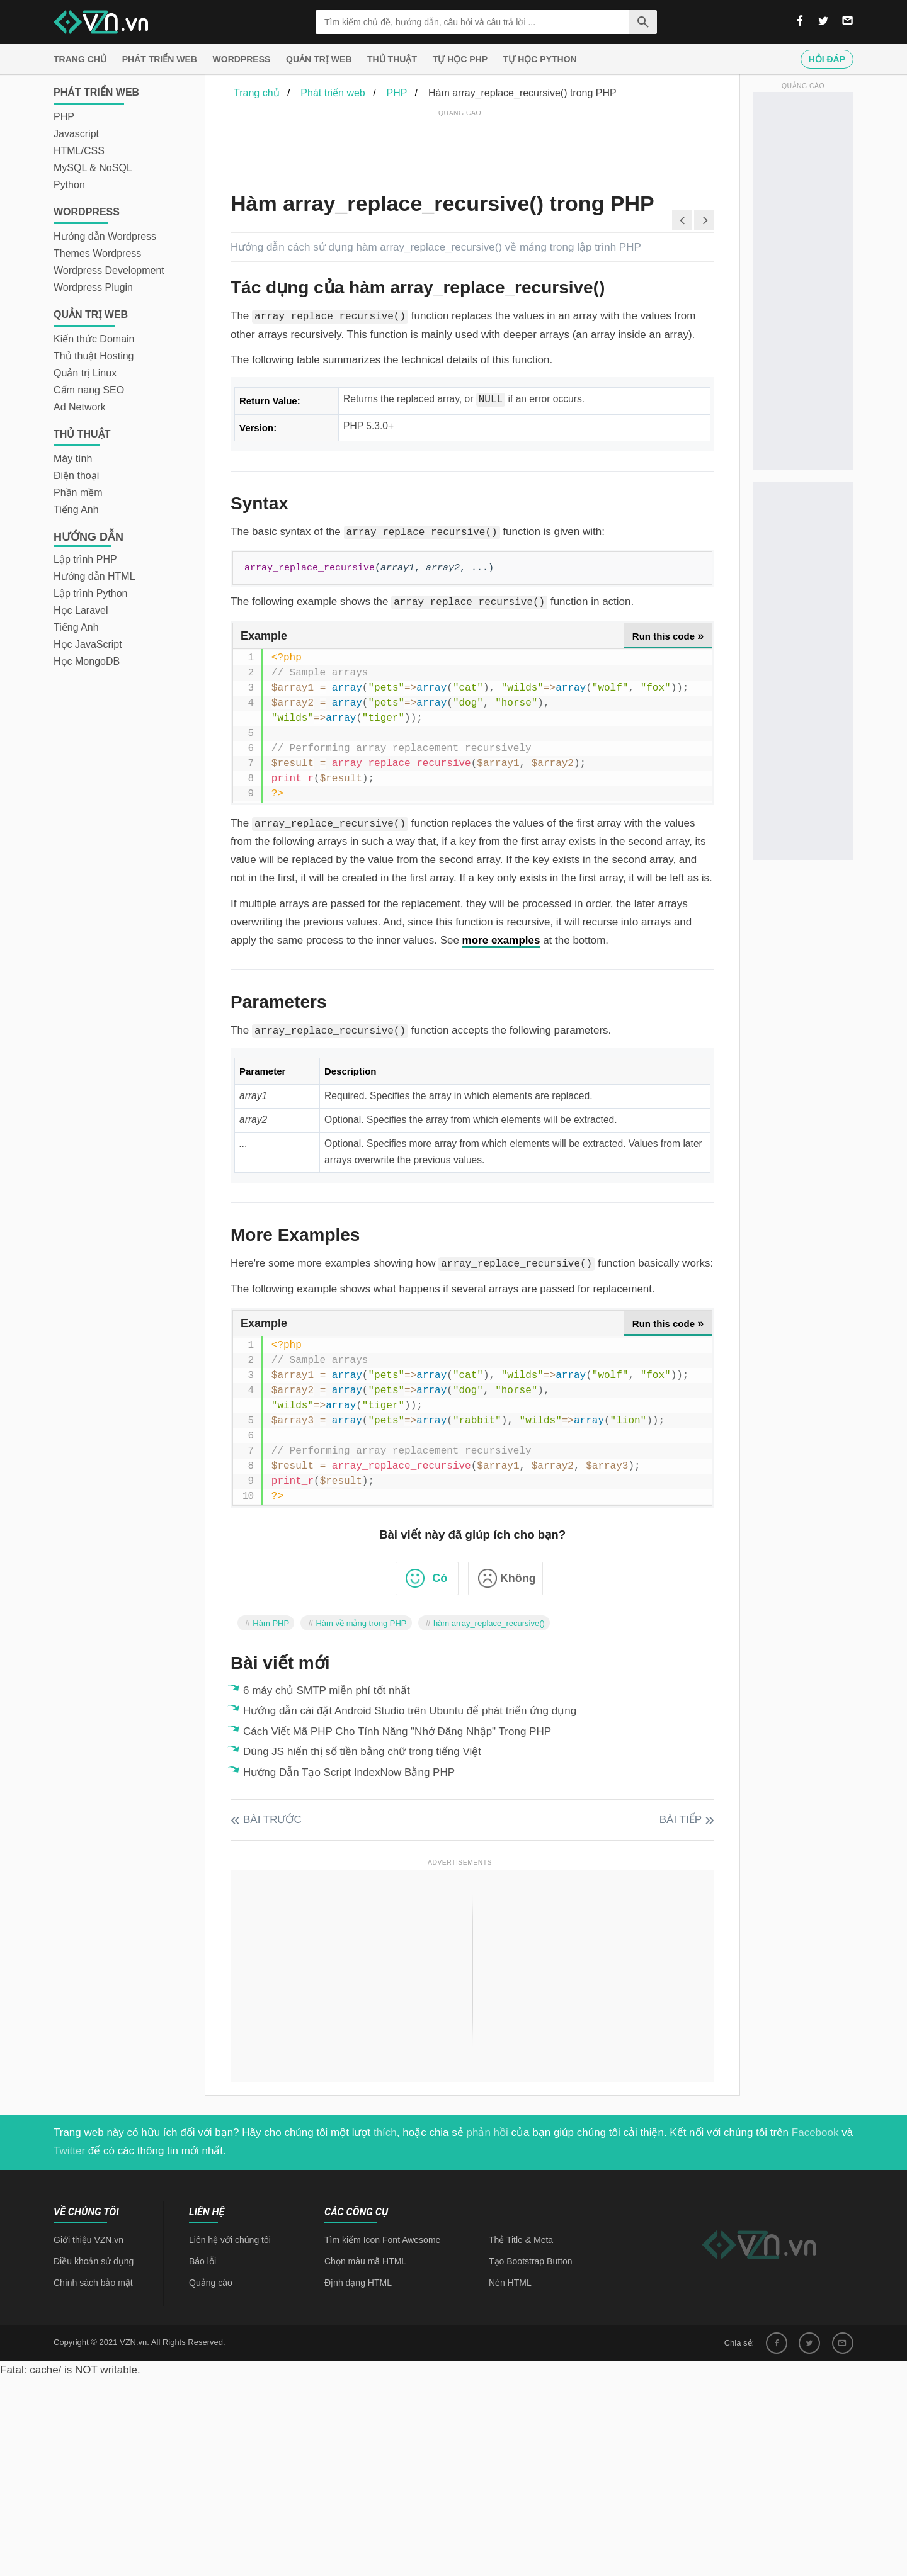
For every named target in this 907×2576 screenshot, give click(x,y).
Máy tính (73, 458)
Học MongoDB (87, 661)
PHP (64, 116)
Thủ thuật (392, 59)
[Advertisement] (460, 148)
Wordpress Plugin (93, 287)
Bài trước (272, 1820)
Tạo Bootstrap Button (531, 2261)
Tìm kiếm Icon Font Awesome (382, 2240)
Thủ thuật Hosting (94, 356)
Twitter (69, 2151)
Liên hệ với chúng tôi (230, 2240)
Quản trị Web (318, 59)
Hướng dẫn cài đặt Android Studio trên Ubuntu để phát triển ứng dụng (409, 1711)
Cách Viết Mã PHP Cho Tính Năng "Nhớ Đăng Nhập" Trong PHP (397, 1731)
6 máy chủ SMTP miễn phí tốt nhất (326, 1691)
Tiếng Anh (76, 509)
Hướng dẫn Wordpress (105, 236)
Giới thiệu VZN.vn (88, 2240)
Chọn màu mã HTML (365, 2261)
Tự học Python (540, 59)
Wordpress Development (109, 270)
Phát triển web (159, 59)
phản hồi (487, 2132)
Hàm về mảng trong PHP (361, 1623)
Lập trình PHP (85, 559)
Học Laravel (81, 610)
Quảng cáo (210, 2283)
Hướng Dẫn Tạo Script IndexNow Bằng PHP (349, 1772)
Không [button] (518, 1578)
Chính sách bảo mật (93, 2283)
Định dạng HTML (358, 2283)
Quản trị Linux (85, 373)
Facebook (815, 2132)
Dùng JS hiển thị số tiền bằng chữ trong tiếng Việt (362, 1752)
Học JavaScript (88, 644)
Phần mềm (78, 492)
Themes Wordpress (97, 253)
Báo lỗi (202, 2261)
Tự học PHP (460, 59)
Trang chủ (80, 59)
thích (385, 2132)
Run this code (668, 636)
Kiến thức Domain (94, 339)
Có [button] (439, 1578)
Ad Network (80, 407)
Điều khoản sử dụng (94, 2261)
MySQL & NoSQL (93, 167)
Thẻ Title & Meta (521, 2240)
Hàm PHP (271, 1623)
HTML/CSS (79, 150)
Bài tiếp (680, 1820)
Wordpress (242, 59)
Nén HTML (510, 2283)
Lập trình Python (91, 593)
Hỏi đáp (827, 59)
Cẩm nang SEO (89, 390)
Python (69, 184)
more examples (501, 940)
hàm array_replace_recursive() (489, 1623)
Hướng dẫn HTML (94, 576)
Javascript (76, 133)
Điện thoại (76, 475)
